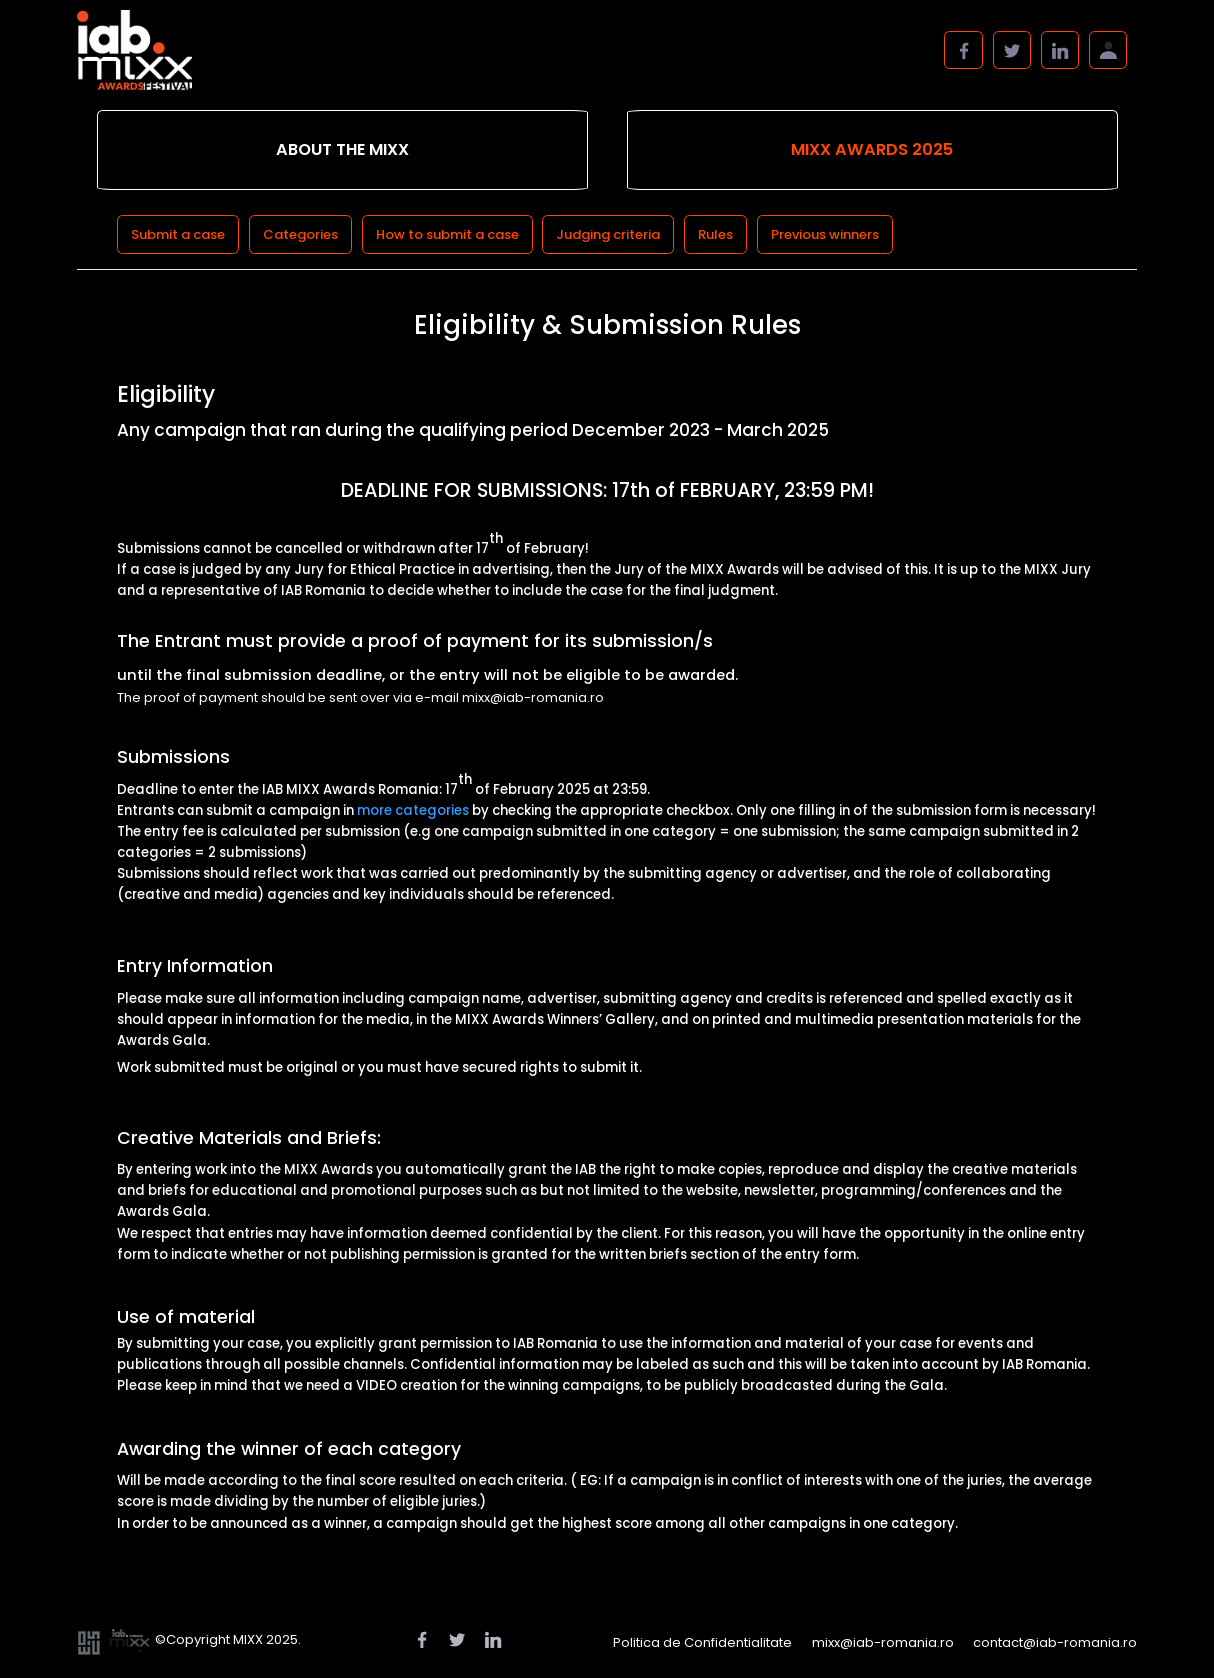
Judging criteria (608, 234)
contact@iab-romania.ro (1055, 1642)
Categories (300, 234)
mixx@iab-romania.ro (883, 1642)
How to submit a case (447, 234)
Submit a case (178, 234)
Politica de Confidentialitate (702, 1642)
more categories (413, 810)
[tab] (342, 150)
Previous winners (825, 234)
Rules (715, 234)
